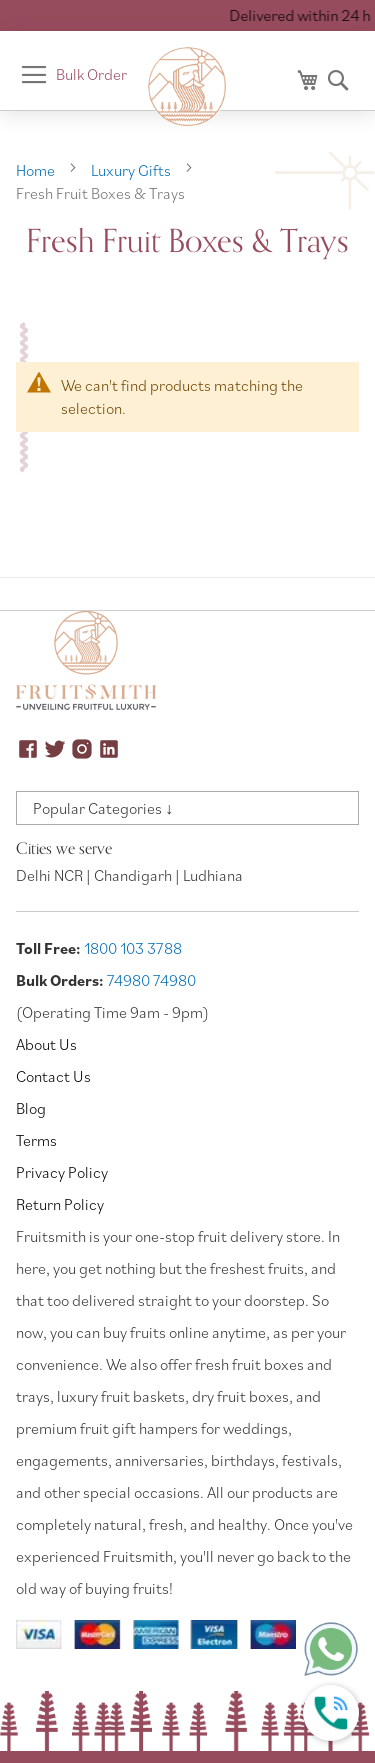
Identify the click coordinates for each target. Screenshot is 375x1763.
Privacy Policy (62, 1172)
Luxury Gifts (132, 170)
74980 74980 (151, 980)
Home (37, 170)
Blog (31, 1108)
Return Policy (60, 1204)
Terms (36, 1140)
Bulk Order (91, 74)
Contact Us (53, 1076)
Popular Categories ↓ (103, 808)
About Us (46, 1044)
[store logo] (188, 87)
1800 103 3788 (133, 948)
